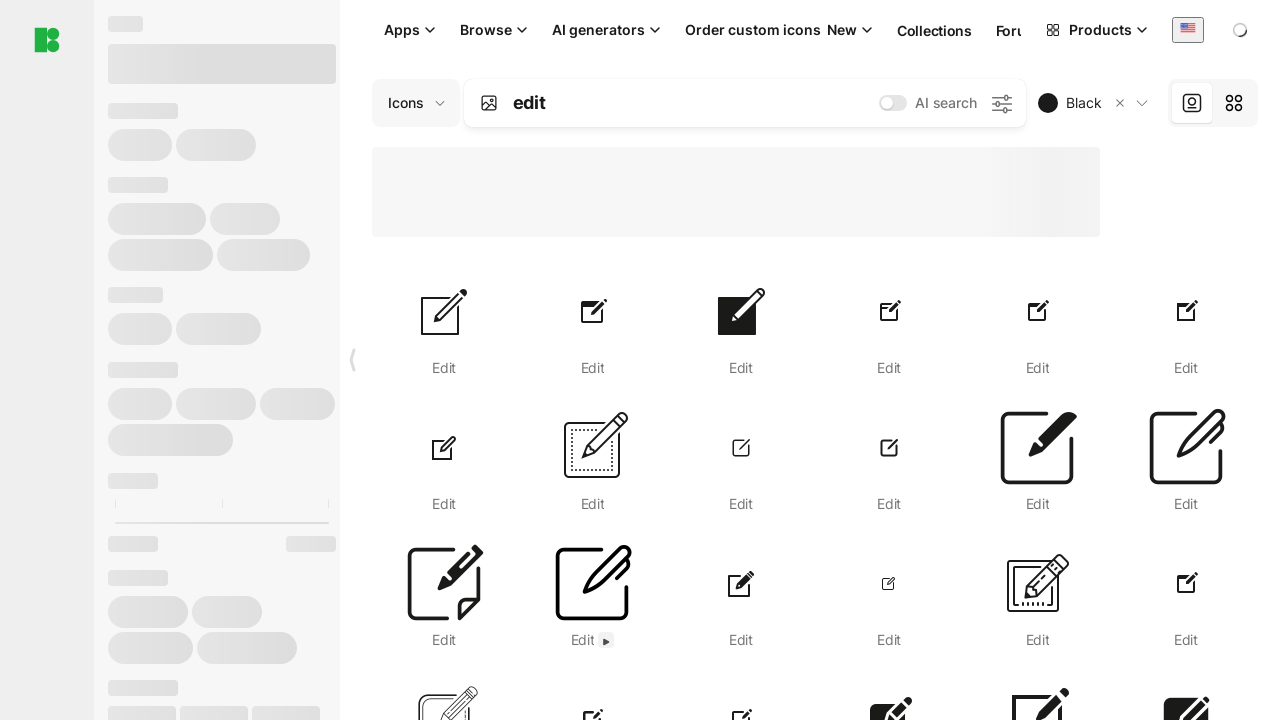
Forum (1017, 30)
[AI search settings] (1001, 103)
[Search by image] (489, 103)
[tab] (1192, 103)
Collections (934, 30)
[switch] (893, 103)
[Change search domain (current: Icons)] (416, 103)
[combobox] (1188, 29)
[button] (1120, 103)
